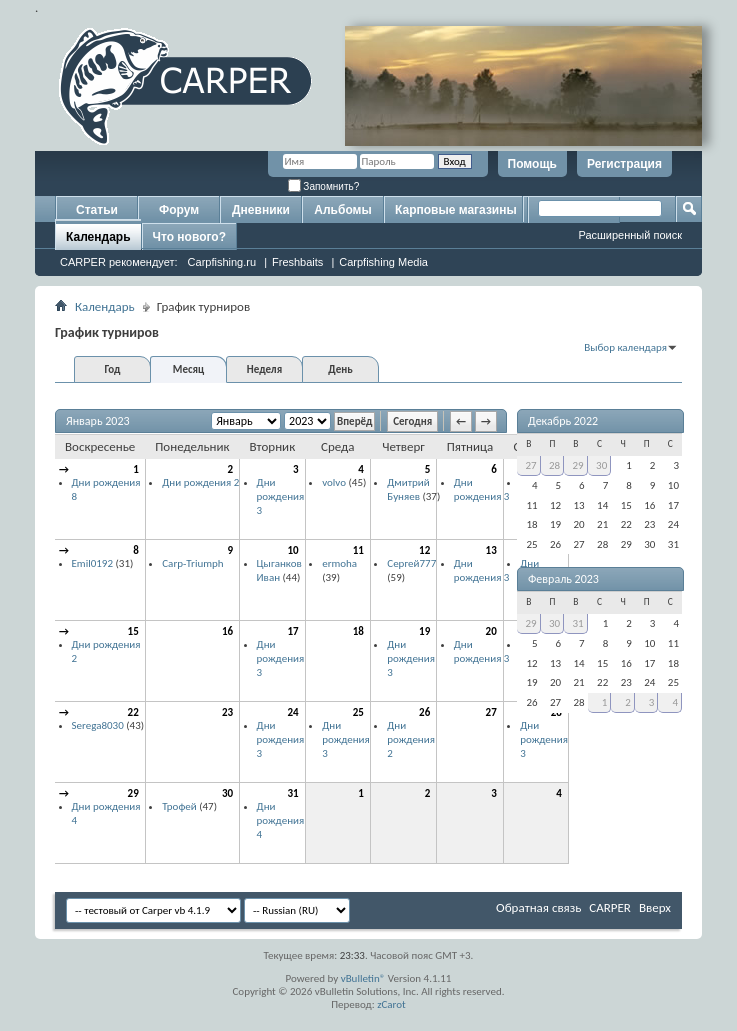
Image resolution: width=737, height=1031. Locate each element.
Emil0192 (93, 563)
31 (293, 793)
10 (293, 550)
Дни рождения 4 (281, 820)
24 (293, 712)
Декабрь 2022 (563, 421)
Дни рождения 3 (281, 496)
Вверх (655, 907)
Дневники (261, 210)
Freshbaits (297, 262)
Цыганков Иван (279, 570)
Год (112, 369)
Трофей (179, 806)
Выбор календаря (625, 347)
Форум (179, 210)
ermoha (339, 563)
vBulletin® (363, 978)
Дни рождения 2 (200, 482)
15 (133, 631)
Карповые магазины (456, 210)
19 (424, 631)
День (340, 369)
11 (358, 550)
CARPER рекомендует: (119, 262)
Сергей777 (411, 563)
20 (491, 631)
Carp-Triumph (192, 563)
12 (424, 550)
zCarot (391, 1004)
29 (133, 793)
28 (554, 465)
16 (227, 631)
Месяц (188, 369)
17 (293, 631)
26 (424, 712)
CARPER (610, 907)
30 (227, 793)
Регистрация (624, 164)
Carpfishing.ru (222, 262)
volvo (334, 482)
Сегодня (412, 421)
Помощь (532, 164)
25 (358, 712)
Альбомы (342, 210)
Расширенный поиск (630, 235)
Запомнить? (324, 186)
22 (133, 712)
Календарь (98, 237)
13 (491, 550)
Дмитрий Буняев (408, 489)
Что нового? (189, 237)
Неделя (264, 369)
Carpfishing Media (383, 262)
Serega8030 (98, 725)
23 (227, 712)
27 (491, 712)
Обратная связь (538, 907)
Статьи (97, 210)
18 (358, 631)
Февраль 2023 (563, 579)
